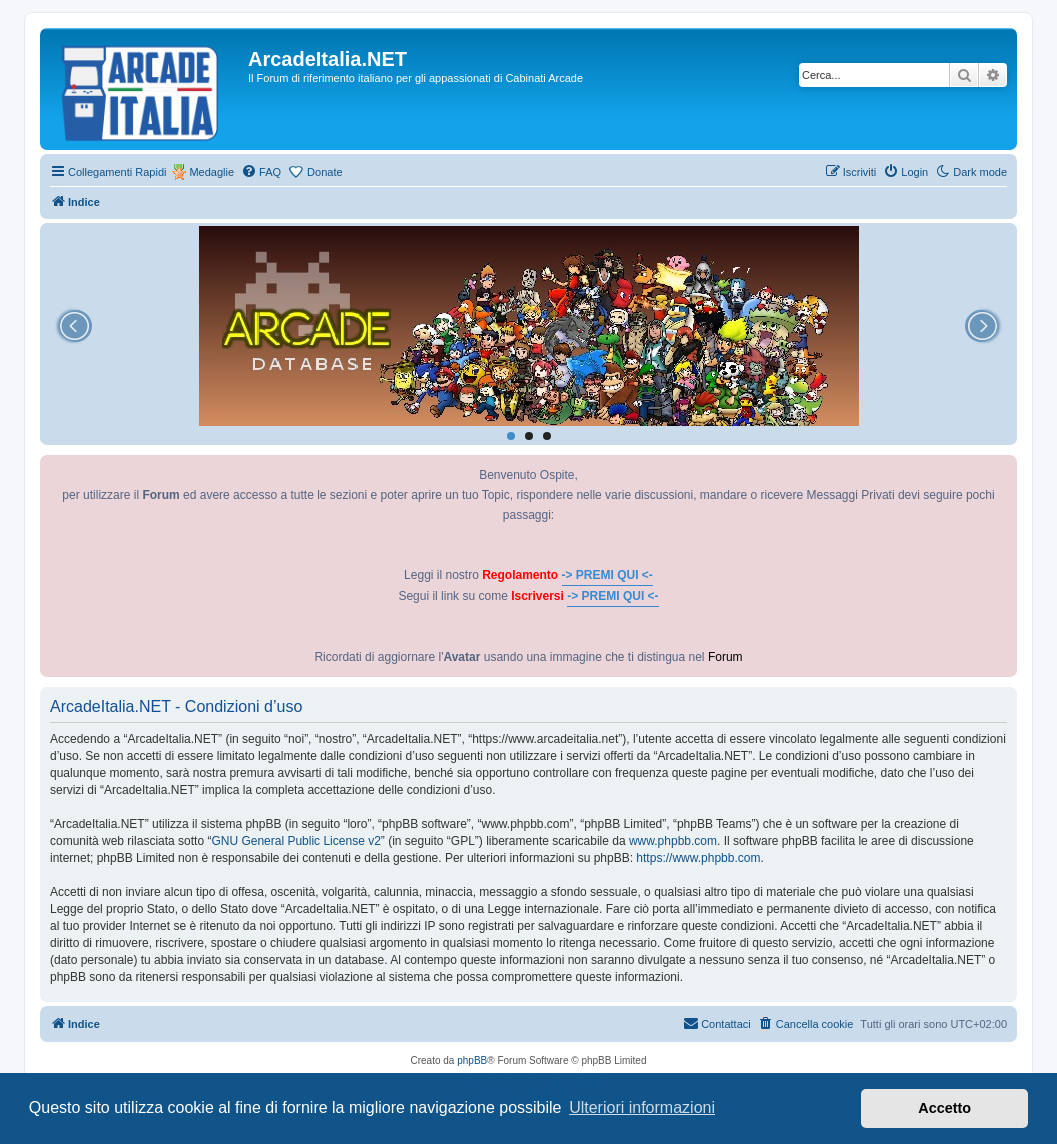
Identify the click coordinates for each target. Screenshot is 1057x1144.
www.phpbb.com (673, 841)
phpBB (472, 1060)
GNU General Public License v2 (295, 841)
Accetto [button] (944, 1108)
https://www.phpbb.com (698, 858)
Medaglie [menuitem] (211, 172)
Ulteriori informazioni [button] (642, 1107)
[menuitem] (261, 172)
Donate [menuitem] (324, 172)
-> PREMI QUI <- (607, 575)
